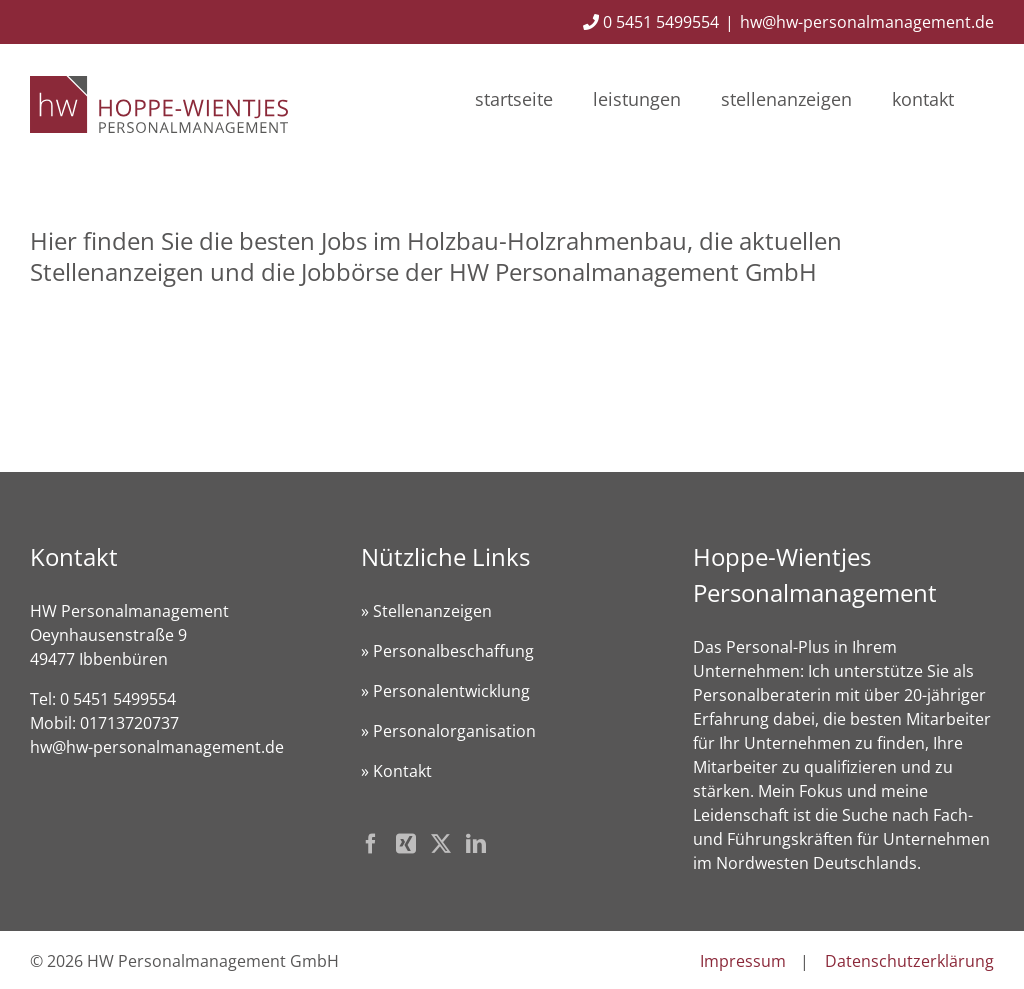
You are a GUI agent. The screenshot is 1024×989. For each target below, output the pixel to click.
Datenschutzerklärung (909, 961)
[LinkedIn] (476, 844)
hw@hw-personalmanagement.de (867, 22)
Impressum (743, 961)
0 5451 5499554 (651, 22)
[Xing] (406, 844)
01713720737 (129, 723)
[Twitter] (441, 844)
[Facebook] (371, 844)
